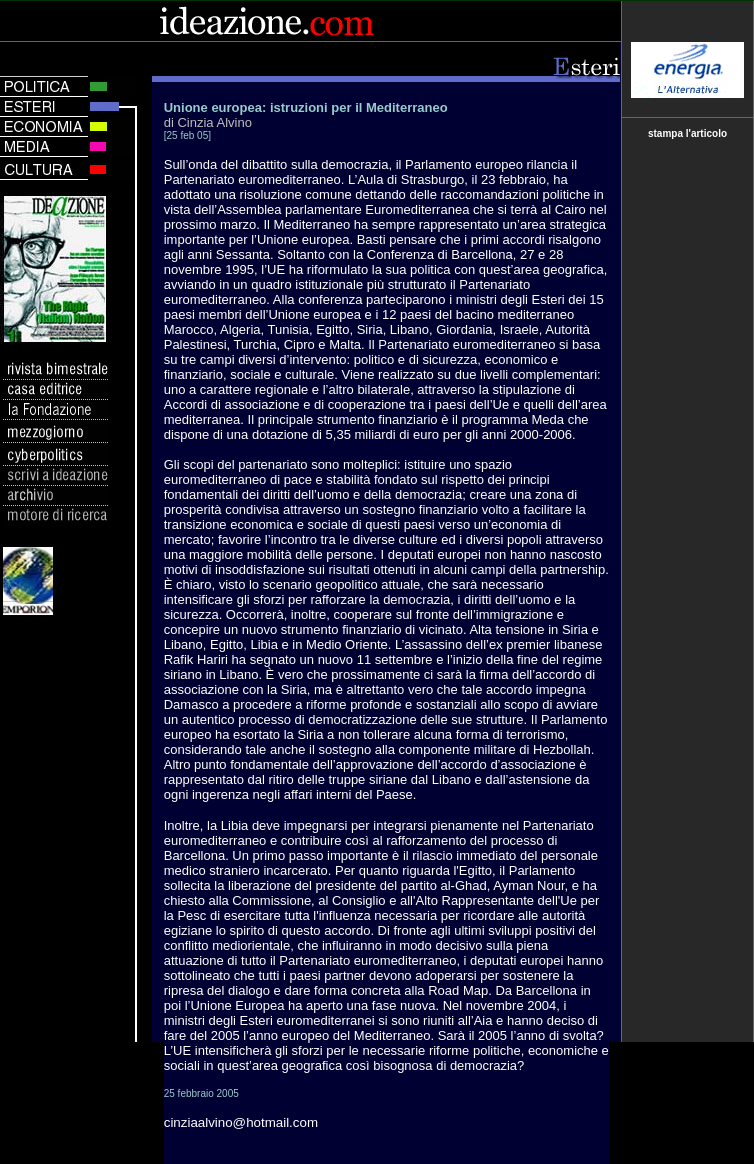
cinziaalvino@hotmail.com (241, 1122)
